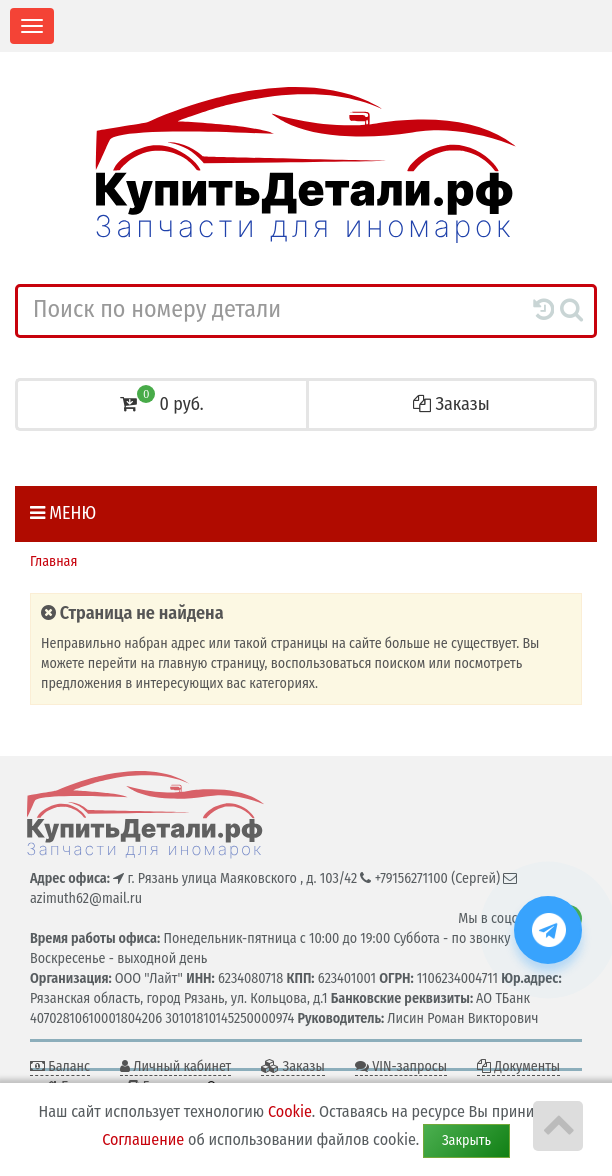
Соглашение (143, 1139)
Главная (53, 561)
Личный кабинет (175, 1066)
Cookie (290, 1111)
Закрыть (466, 1140)
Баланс (60, 1066)
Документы (518, 1066)
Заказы (451, 404)
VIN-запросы (401, 1066)
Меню (63, 513)
